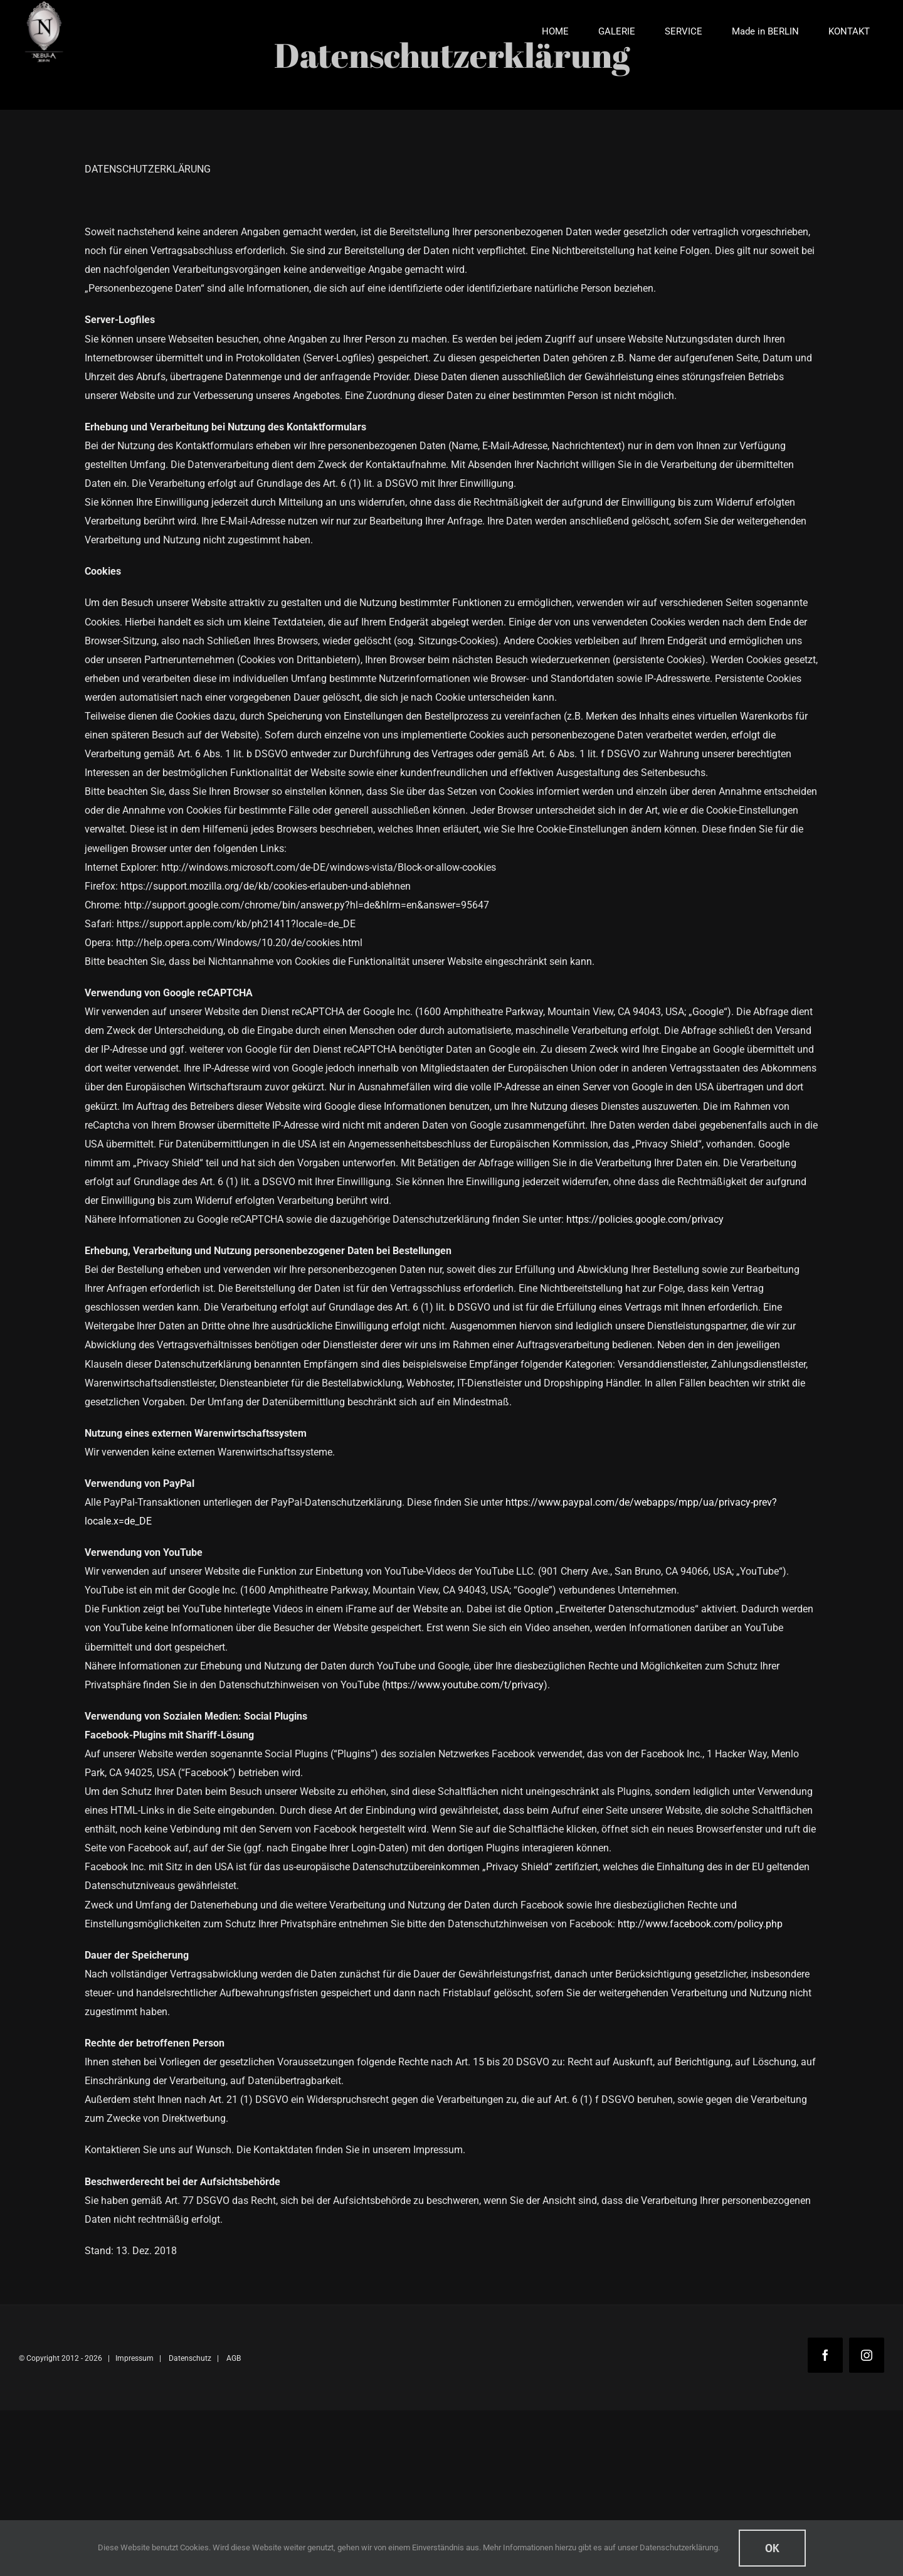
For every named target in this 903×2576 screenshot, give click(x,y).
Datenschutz (190, 2358)
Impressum (134, 2358)
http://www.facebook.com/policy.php (700, 1924)
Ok (772, 2548)
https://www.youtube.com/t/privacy (464, 1685)
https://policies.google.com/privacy (645, 1219)
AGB (233, 2358)
